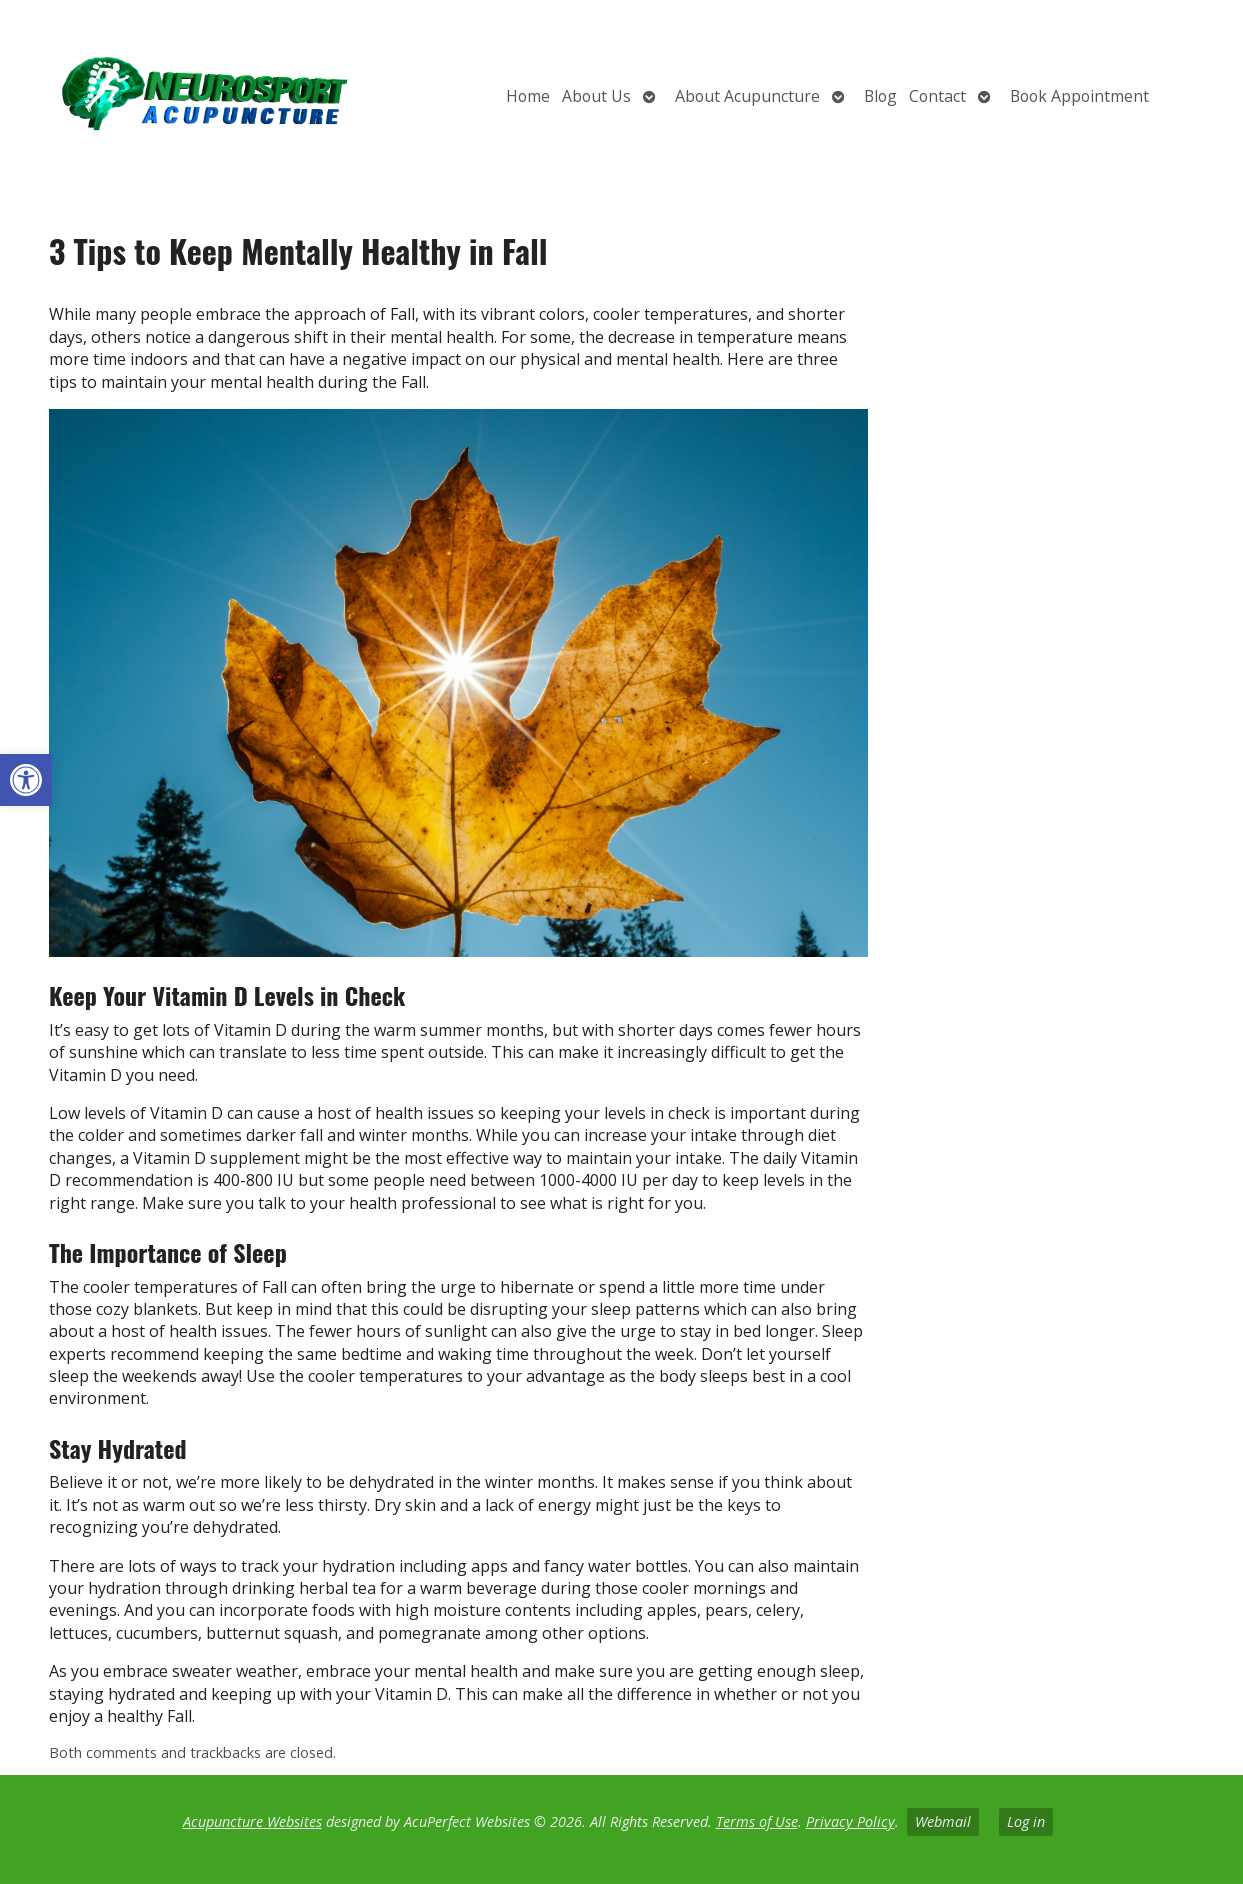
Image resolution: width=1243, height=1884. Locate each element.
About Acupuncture (747, 96)
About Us (596, 96)
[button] (26, 780)
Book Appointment (1079, 96)
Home (528, 96)
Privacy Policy (850, 1821)
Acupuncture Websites (252, 1821)
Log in (1026, 1821)
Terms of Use (757, 1821)
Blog (880, 96)
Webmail (943, 1821)
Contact (937, 96)
